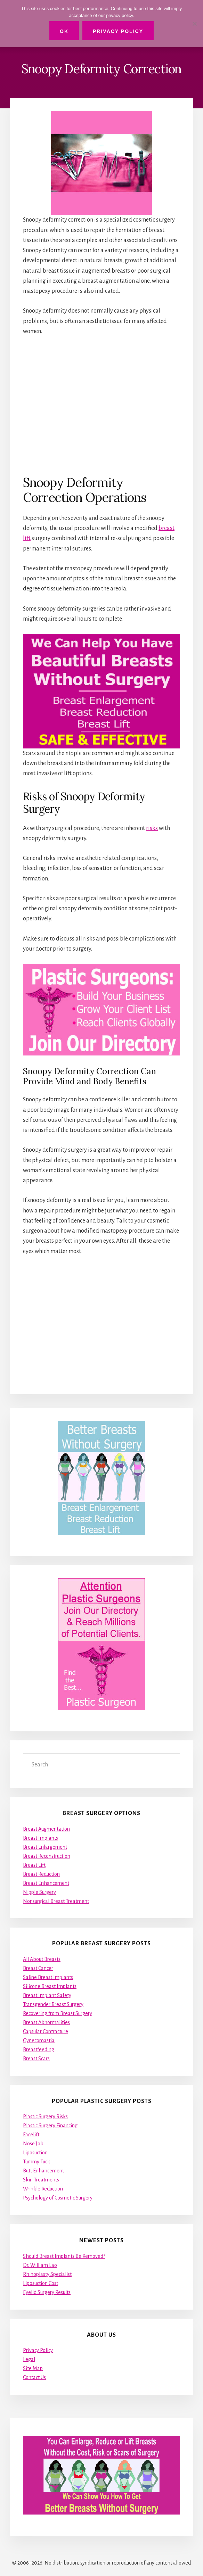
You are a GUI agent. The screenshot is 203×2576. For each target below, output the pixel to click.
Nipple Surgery (39, 1892)
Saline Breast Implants (48, 1977)
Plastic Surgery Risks (45, 2116)
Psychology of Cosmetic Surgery (57, 2198)
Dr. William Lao (40, 2265)
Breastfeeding (38, 2049)
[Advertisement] (101, 405)
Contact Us (34, 2377)
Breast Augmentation (46, 1829)
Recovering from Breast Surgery (57, 2013)
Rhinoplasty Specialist (47, 2274)
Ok (64, 31)
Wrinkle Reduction (43, 2189)
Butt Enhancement (43, 2170)
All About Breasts (41, 1959)
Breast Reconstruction (46, 1856)
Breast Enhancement (46, 1883)
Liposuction (35, 2152)
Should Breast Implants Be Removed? (64, 2256)
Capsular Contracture (45, 2031)
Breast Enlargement (45, 1847)
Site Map (33, 2368)
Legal (29, 2359)
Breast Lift (34, 1865)
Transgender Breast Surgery (53, 2004)
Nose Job (33, 2143)
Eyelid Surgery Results (47, 2292)
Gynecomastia (39, 2040)
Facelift (31, 2134)
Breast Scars (36, 2058)
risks (152, 828)
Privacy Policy (38, 2350)
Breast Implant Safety (47, 1995)
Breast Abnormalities (46, 2022)
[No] (194, 23)
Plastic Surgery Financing (50, 2125)
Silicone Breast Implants (49, 1986)
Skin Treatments (41, 2179)
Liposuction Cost (40, 2283)
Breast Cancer (38, 1968)
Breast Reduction (41, 1874)
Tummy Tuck (36, 2161)
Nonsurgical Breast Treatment (56, 1901)
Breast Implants (40, 1838)
